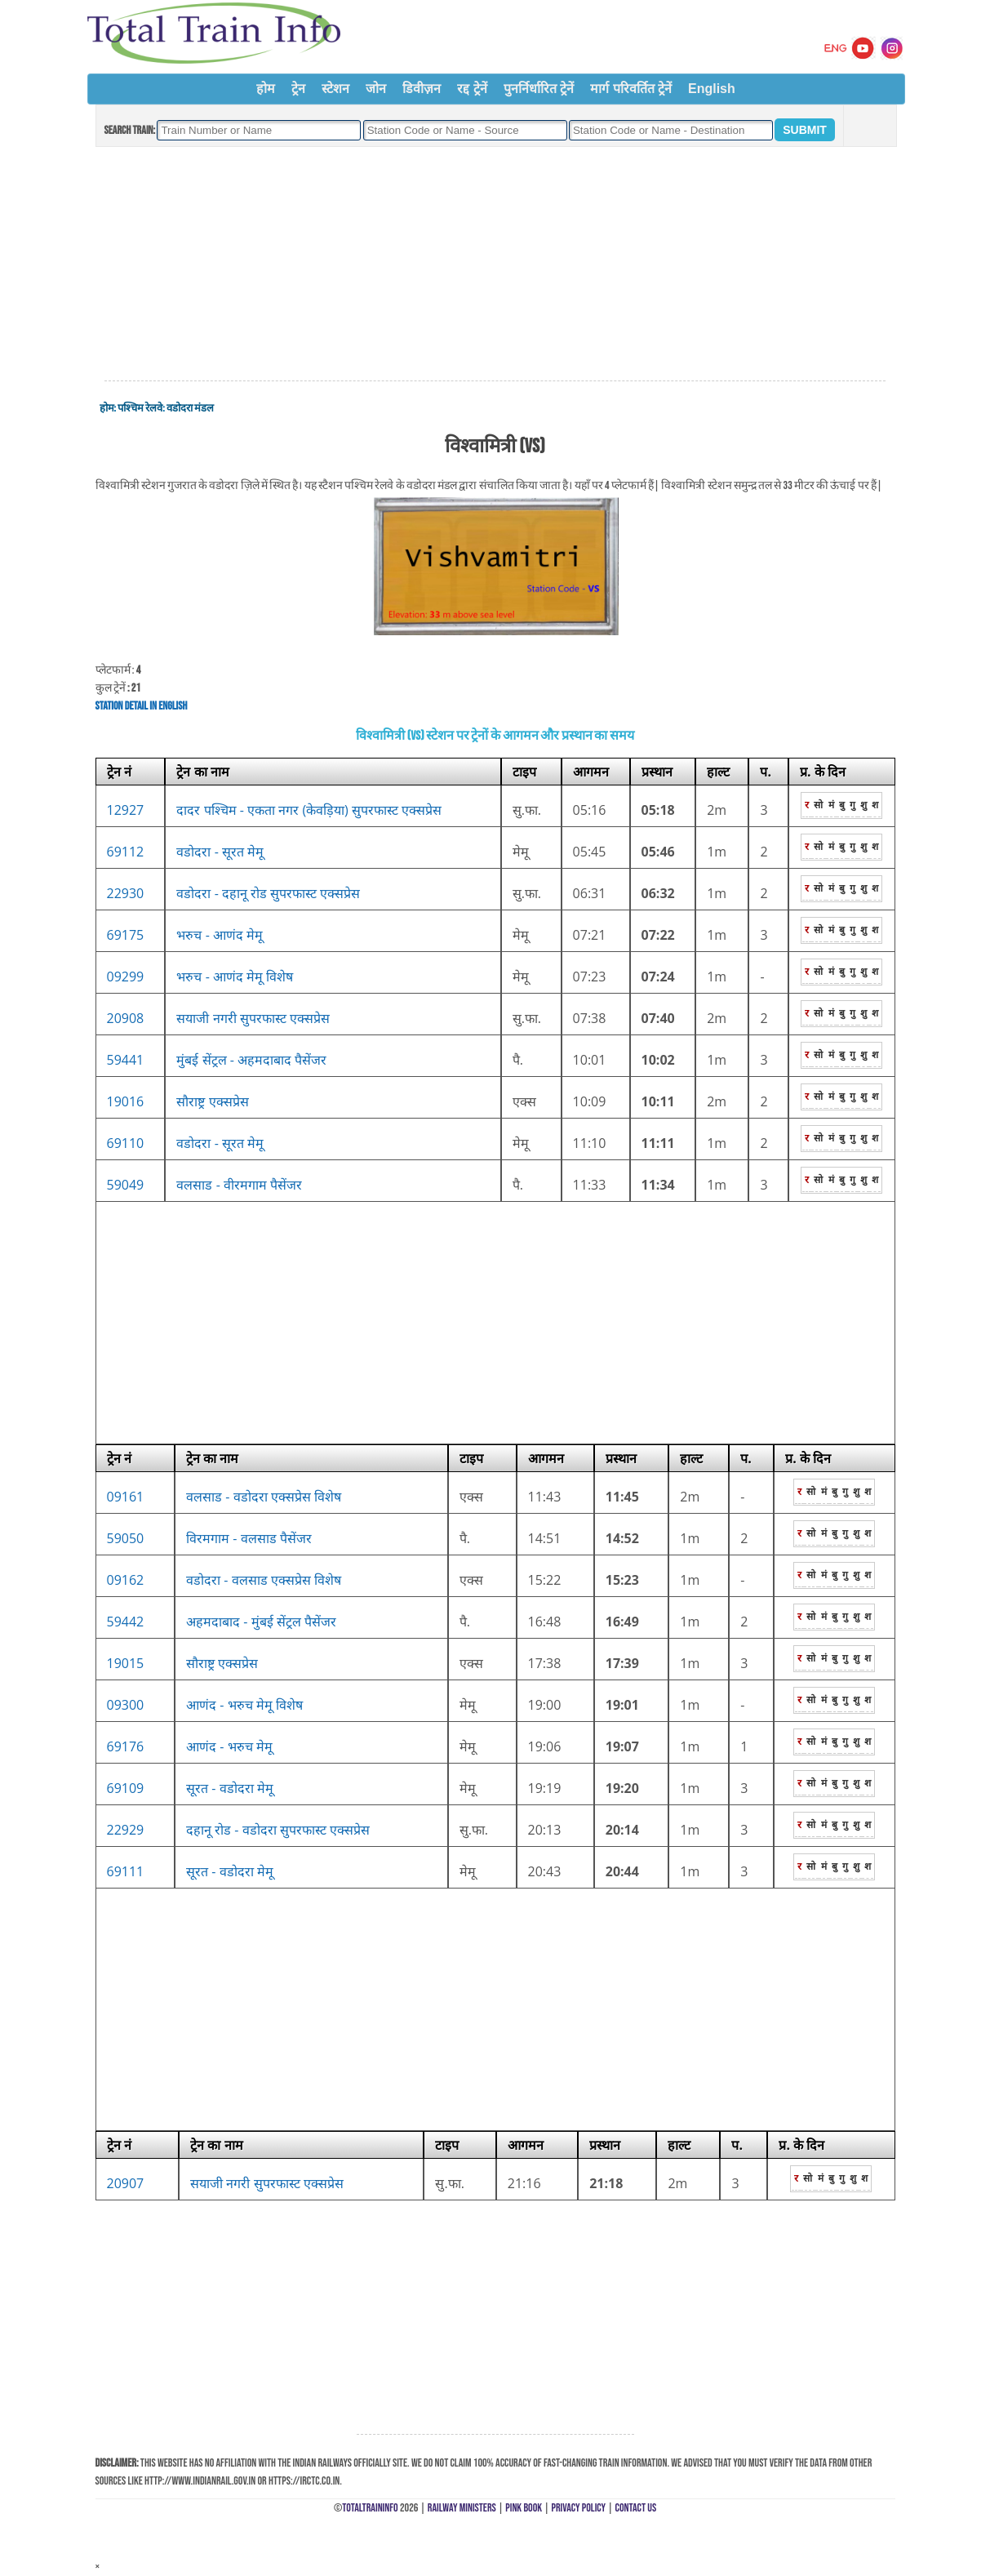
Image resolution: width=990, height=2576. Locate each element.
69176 (125, 1746)
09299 (125, 976)
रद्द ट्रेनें (471, 89)
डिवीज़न (421, 89)
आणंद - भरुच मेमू (229, 1746)
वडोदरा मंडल (190, 408)
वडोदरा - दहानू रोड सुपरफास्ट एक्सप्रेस (268, 893)
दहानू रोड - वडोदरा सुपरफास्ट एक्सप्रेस (278, 1830)
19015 (125, 1663)
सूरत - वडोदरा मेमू (229, 1788)
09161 (125, 1497)
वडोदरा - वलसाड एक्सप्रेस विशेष (263, 1580)
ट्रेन (298, 89)
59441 (125, 1060)
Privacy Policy (579, 2508)
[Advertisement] (495, 264)
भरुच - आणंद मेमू (219, 935)
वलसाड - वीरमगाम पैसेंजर (239, 1185)
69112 (125, 852)
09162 (125, 1580)
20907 (125, 2183)
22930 (125, 893)
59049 (125, 1185)
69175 (125, 935)
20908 (125, 1018)
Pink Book (523, 2508)
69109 (125, 1788)
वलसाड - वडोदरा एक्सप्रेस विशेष (263, 1497)
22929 (125, 1830)
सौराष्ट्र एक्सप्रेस (212, 1101)
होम (265, 89)
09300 (125, 1705)
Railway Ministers (462, 2508)
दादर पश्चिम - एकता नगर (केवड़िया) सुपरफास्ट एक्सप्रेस (309, 810)
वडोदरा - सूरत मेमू (220, 852)
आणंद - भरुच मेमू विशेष (244, 1705)
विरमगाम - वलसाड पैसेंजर (249, 1538)
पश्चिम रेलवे (140, 408)
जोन (376, 89)
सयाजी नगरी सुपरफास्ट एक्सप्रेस (252, 1018)
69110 (125, 1143)
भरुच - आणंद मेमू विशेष (234, 976)
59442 (125, 1622)
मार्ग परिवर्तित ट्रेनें (631, 89)
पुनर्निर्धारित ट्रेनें (539, 89)
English (711, 89)
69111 (125, 1871)
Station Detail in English (141, 706)
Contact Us (636, 2508)
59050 (125, 1538)
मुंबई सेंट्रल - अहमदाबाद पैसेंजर (251, 1060)
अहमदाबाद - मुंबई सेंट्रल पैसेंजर (261, 1622)
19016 (125, 1101)
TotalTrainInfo (369, 2508)
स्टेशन (335, 89)
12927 (125, 810)
